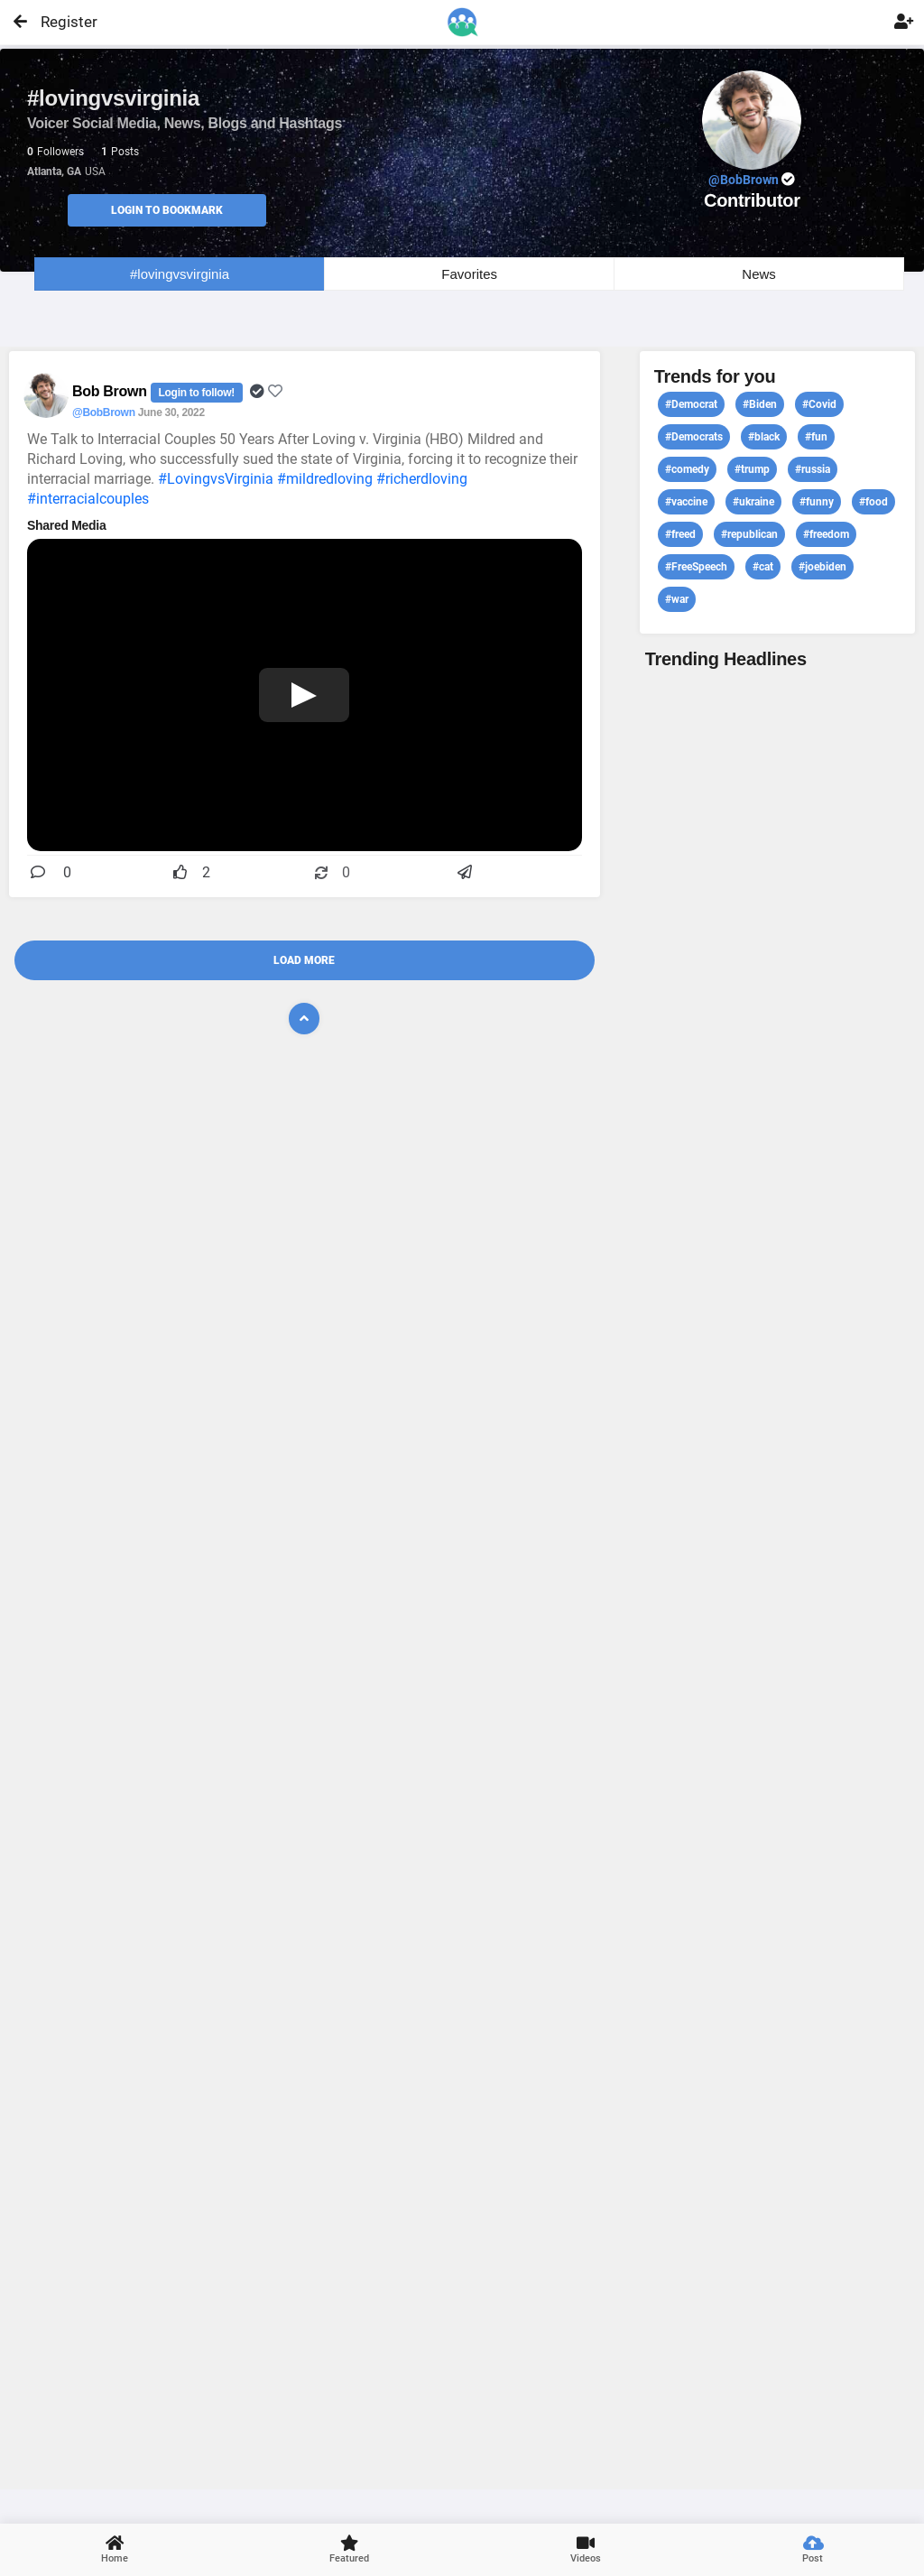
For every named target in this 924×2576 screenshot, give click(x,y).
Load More (304, 960)
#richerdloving (421, 478)
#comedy (687, 469)
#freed (680, 534)
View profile (777, 1576)
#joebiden (822, 567)
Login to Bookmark (167, 210)
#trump (752, 469)
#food (873, 502)
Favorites (469, 274)
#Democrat (691, 404)
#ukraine (753, 502)
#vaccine (686, 502)
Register (61, 22)
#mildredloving (325, 478)
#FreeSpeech (696, 567)
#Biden (760, 404)
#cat (763, 567)
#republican (749, 534)
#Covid (819, 404)
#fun (816, 437)
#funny (816, 502)
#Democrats (694, 437)
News (759, 274)
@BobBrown (103, 412)
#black (764, 437)
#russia (812, 469)
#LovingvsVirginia (215, 478)
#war (676, 599)
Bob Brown (111, 391)
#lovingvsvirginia (179, 274)
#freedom (826, 534)
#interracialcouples (88, 498)
